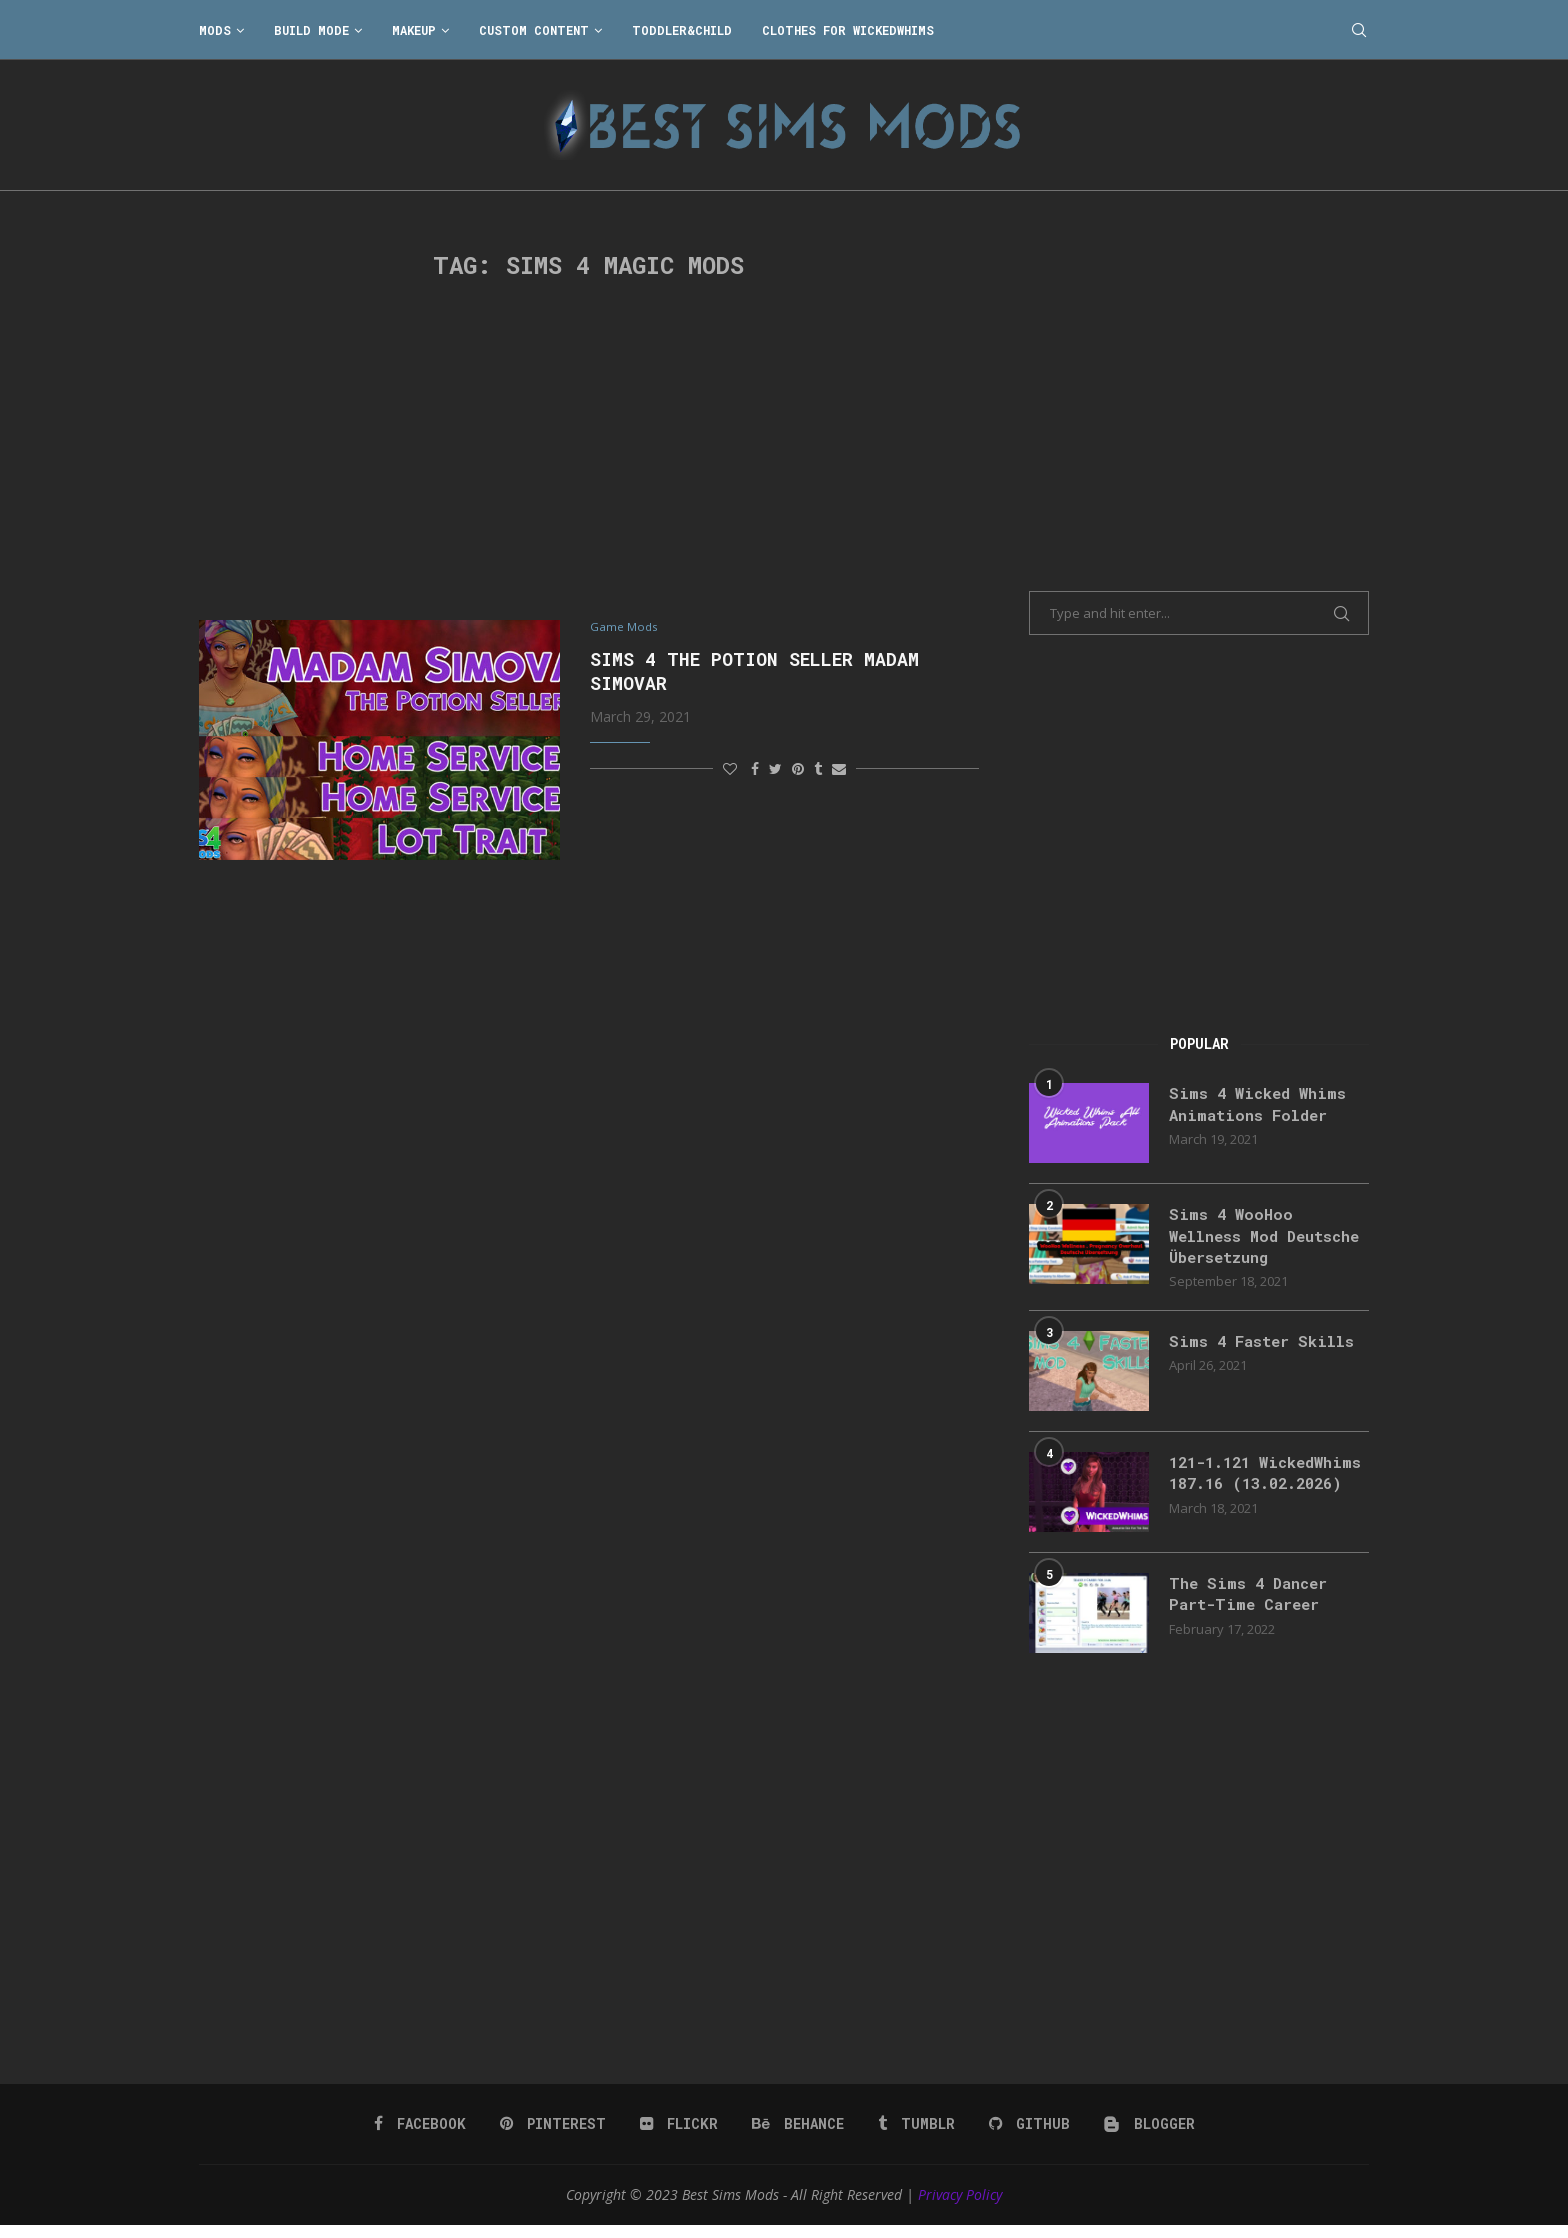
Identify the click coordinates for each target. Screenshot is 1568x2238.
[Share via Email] (839, 769)
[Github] (1027, 2135)
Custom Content (534, 30)
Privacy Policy (960, 2205)
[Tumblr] (915, 2135)
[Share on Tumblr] (818, 769)
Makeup (414, 30)
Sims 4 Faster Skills (1265, 1344)
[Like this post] (730, 769)
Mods (215, 30)
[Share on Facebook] (755, 769)
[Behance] (798, 2135)
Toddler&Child (682, 30)
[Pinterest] (555, 2135)
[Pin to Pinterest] (798, 769)
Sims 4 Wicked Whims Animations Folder (1261, 1104)
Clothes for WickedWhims (848, 30)
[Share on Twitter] (775, 769)
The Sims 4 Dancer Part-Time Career (1252, 1606)
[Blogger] (1145, 2135)
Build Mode (311, 30)
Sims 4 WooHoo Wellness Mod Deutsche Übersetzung (1264, 1237)
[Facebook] (423, 2135)
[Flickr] (680, 2135)
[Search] (1359, 30)
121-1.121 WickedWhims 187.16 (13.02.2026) (1256, 1488)
